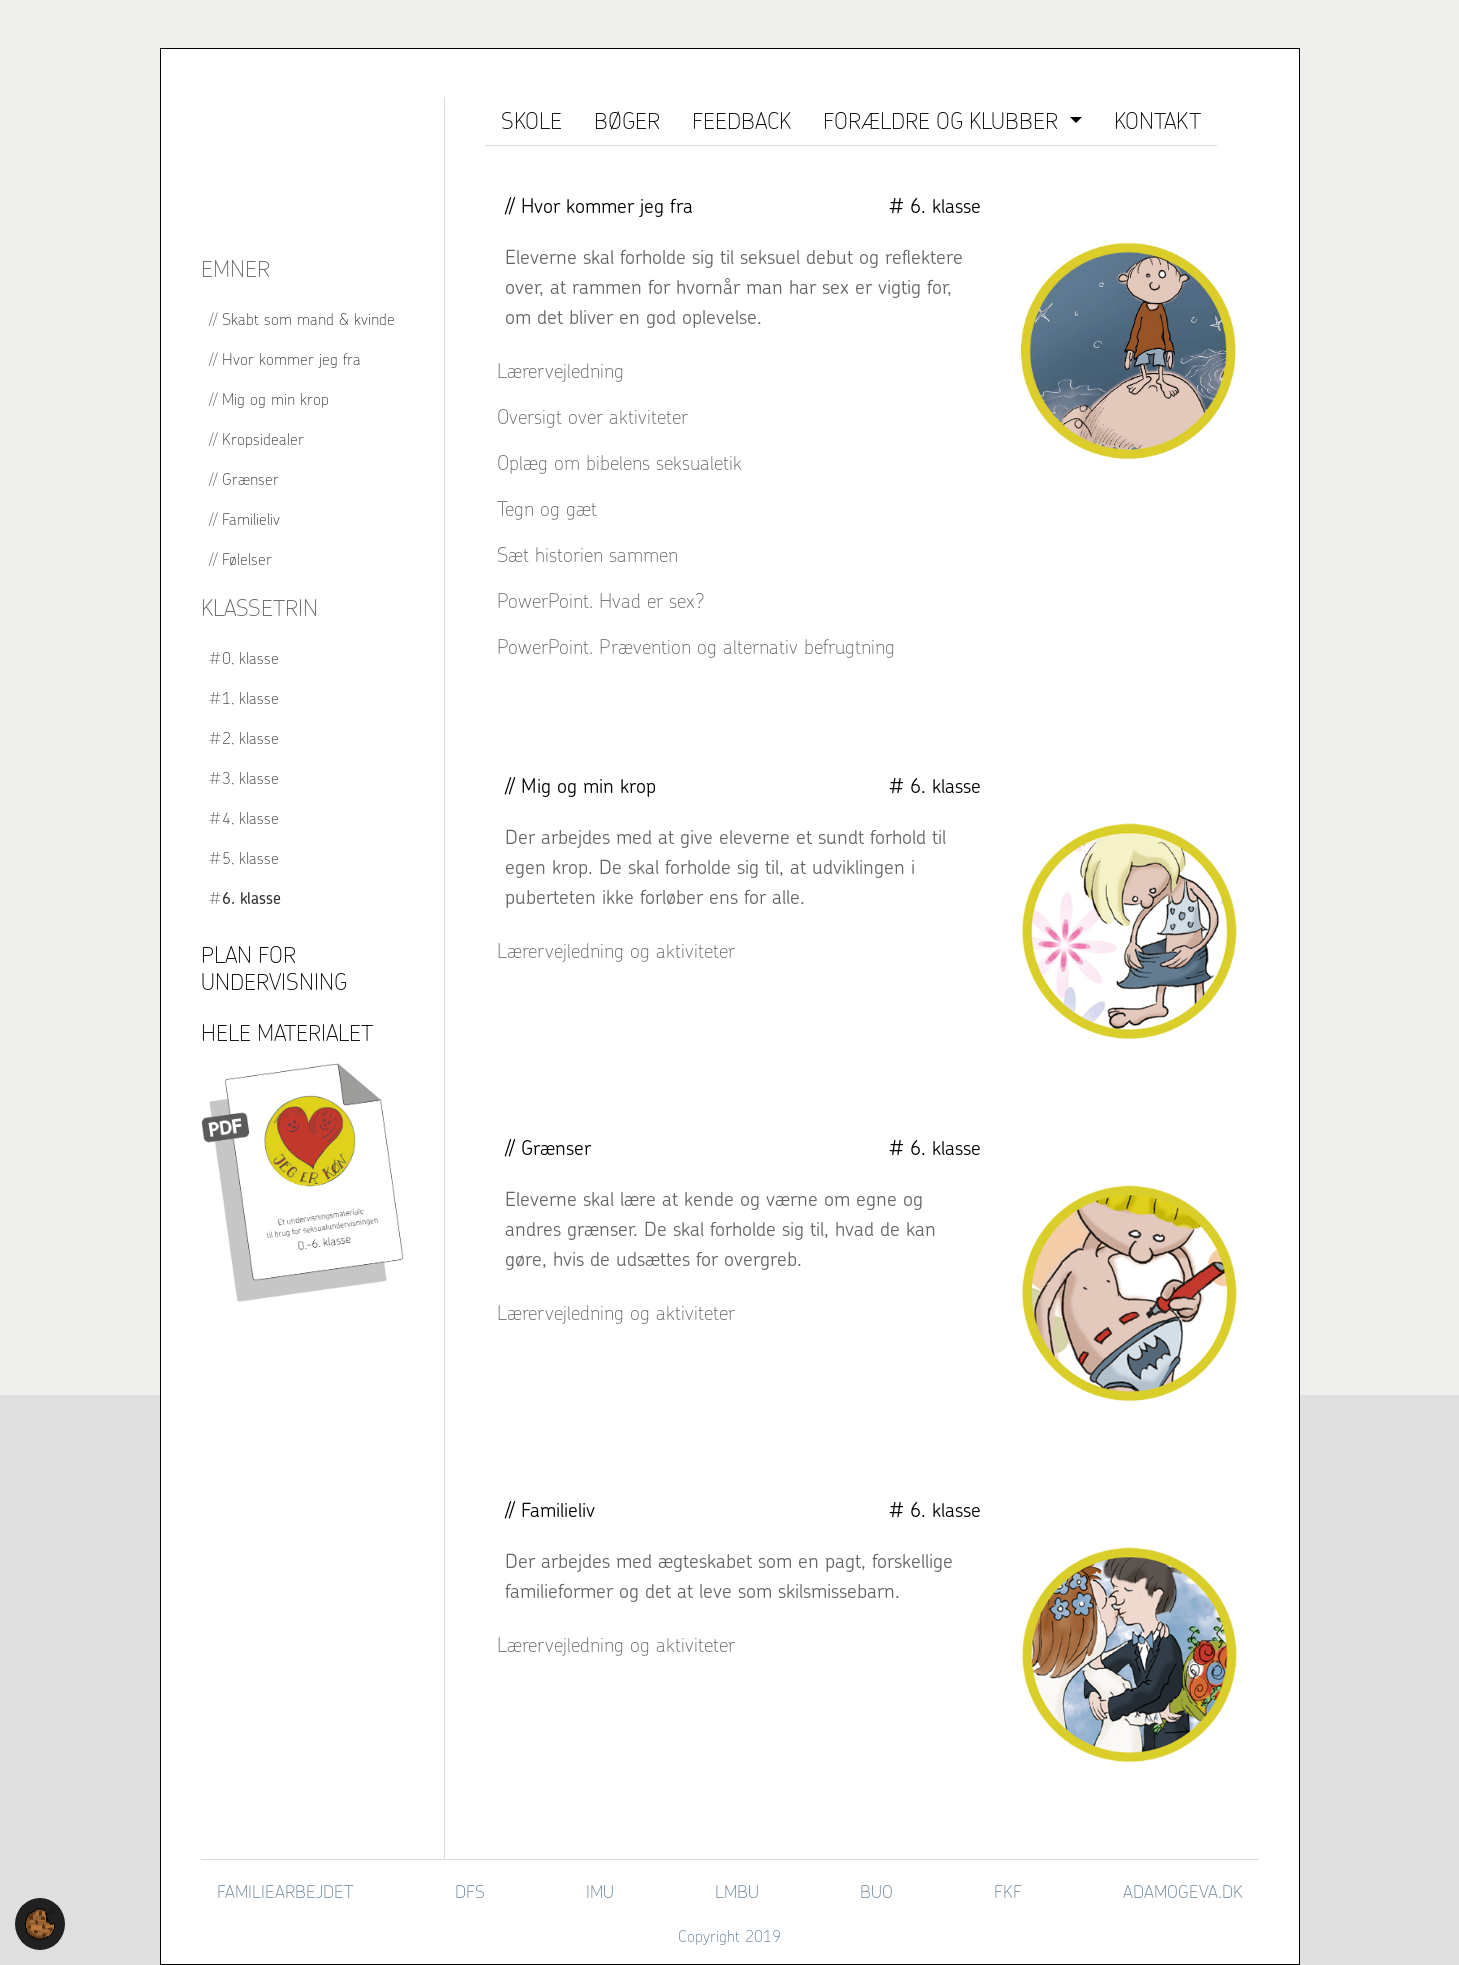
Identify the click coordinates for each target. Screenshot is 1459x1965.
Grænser (250, 479)
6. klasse (251, 898)
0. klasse (250, 658)
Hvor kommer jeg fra (291, 359)
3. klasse (250, 778)
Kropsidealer (263, 439)
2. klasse (250, 738)
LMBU (737, 1891)
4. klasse (250, 818)
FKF (1008, 1891)
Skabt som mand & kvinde (308, 319)
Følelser (247, 559)
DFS (470, 1891)
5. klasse (250, 858)
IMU (600, 1891)
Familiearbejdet (285, 1891)
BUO (876, 1891)
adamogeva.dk (1183, 1891)
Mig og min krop (275, 399)
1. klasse (250, 698)
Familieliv (251, 519)
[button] (40, 1922)
